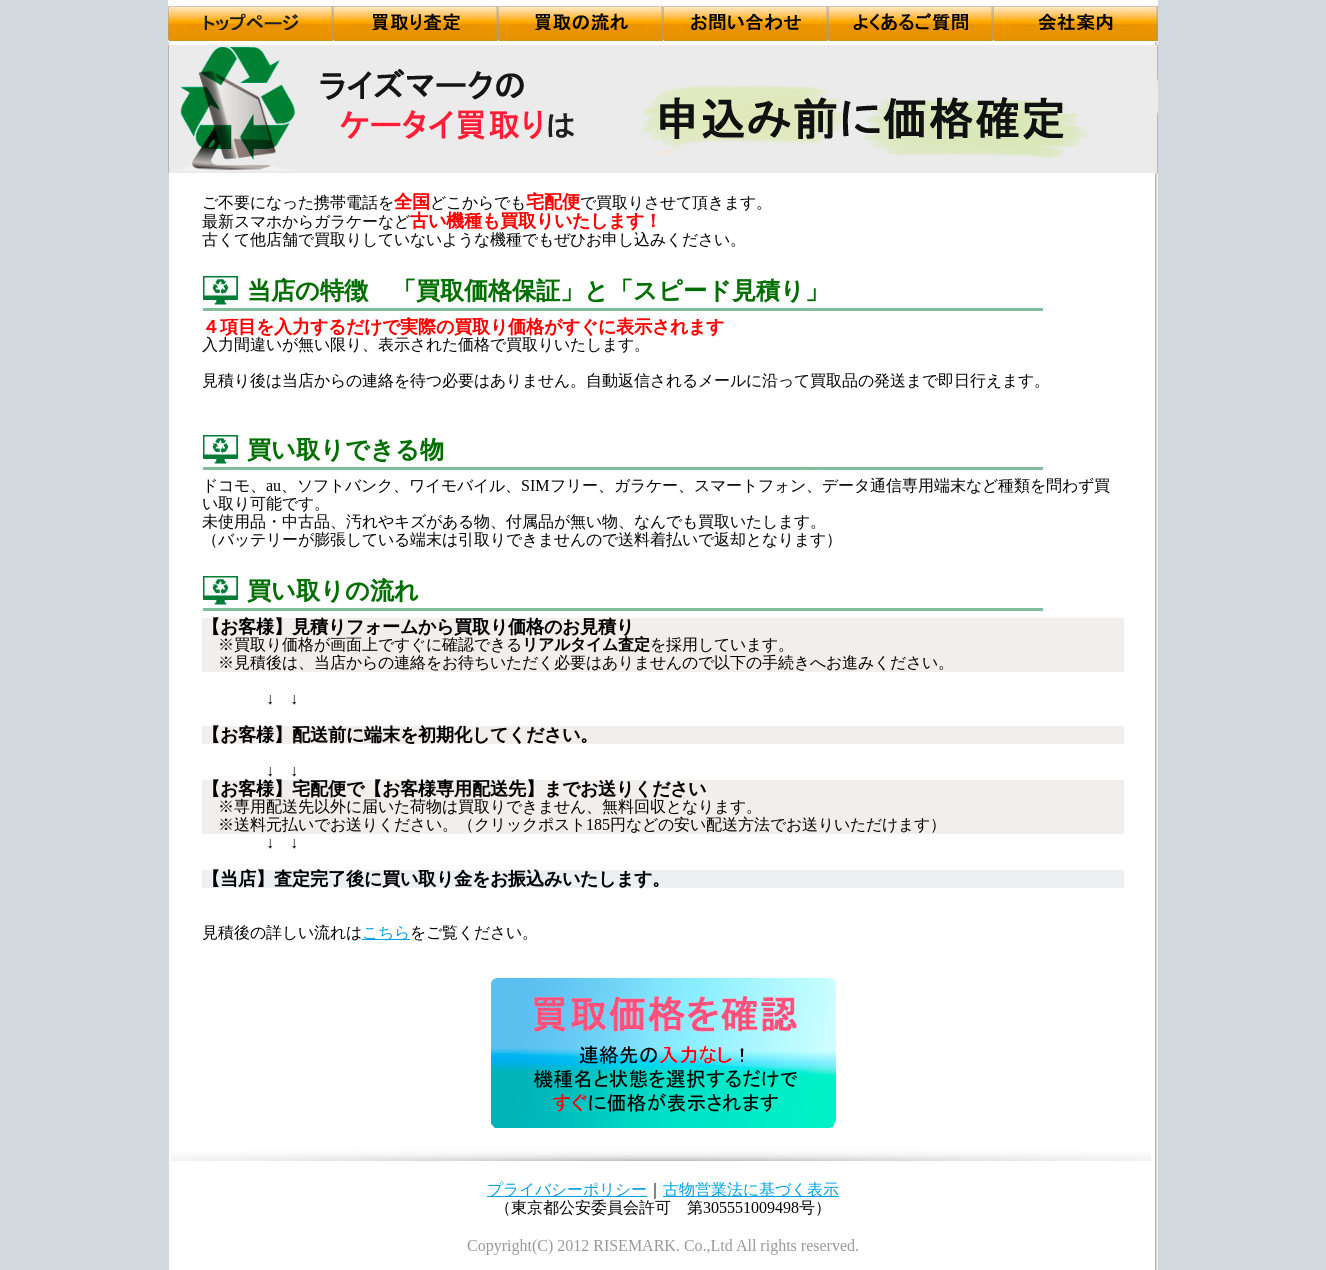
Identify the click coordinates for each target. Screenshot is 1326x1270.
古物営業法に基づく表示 (751, 1189)
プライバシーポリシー (567, 1189)
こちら (386, 932)
